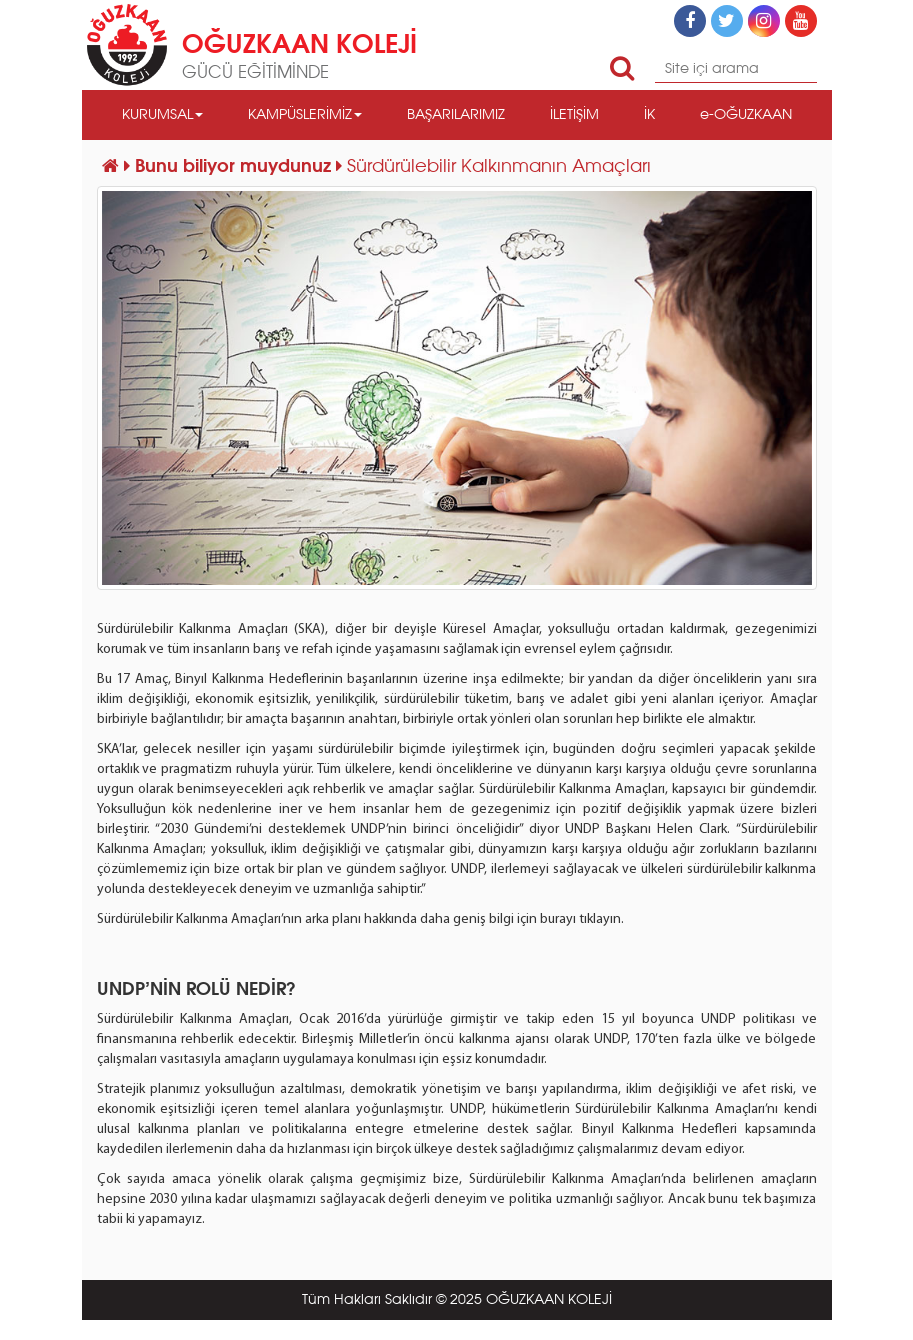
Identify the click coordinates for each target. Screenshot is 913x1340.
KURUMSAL (162, 115)
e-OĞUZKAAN (746, 115)
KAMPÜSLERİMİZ (305, 115)
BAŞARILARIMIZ (456, 115)
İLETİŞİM (574, 115)
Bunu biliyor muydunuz (235, 167)
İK (649, 115)
